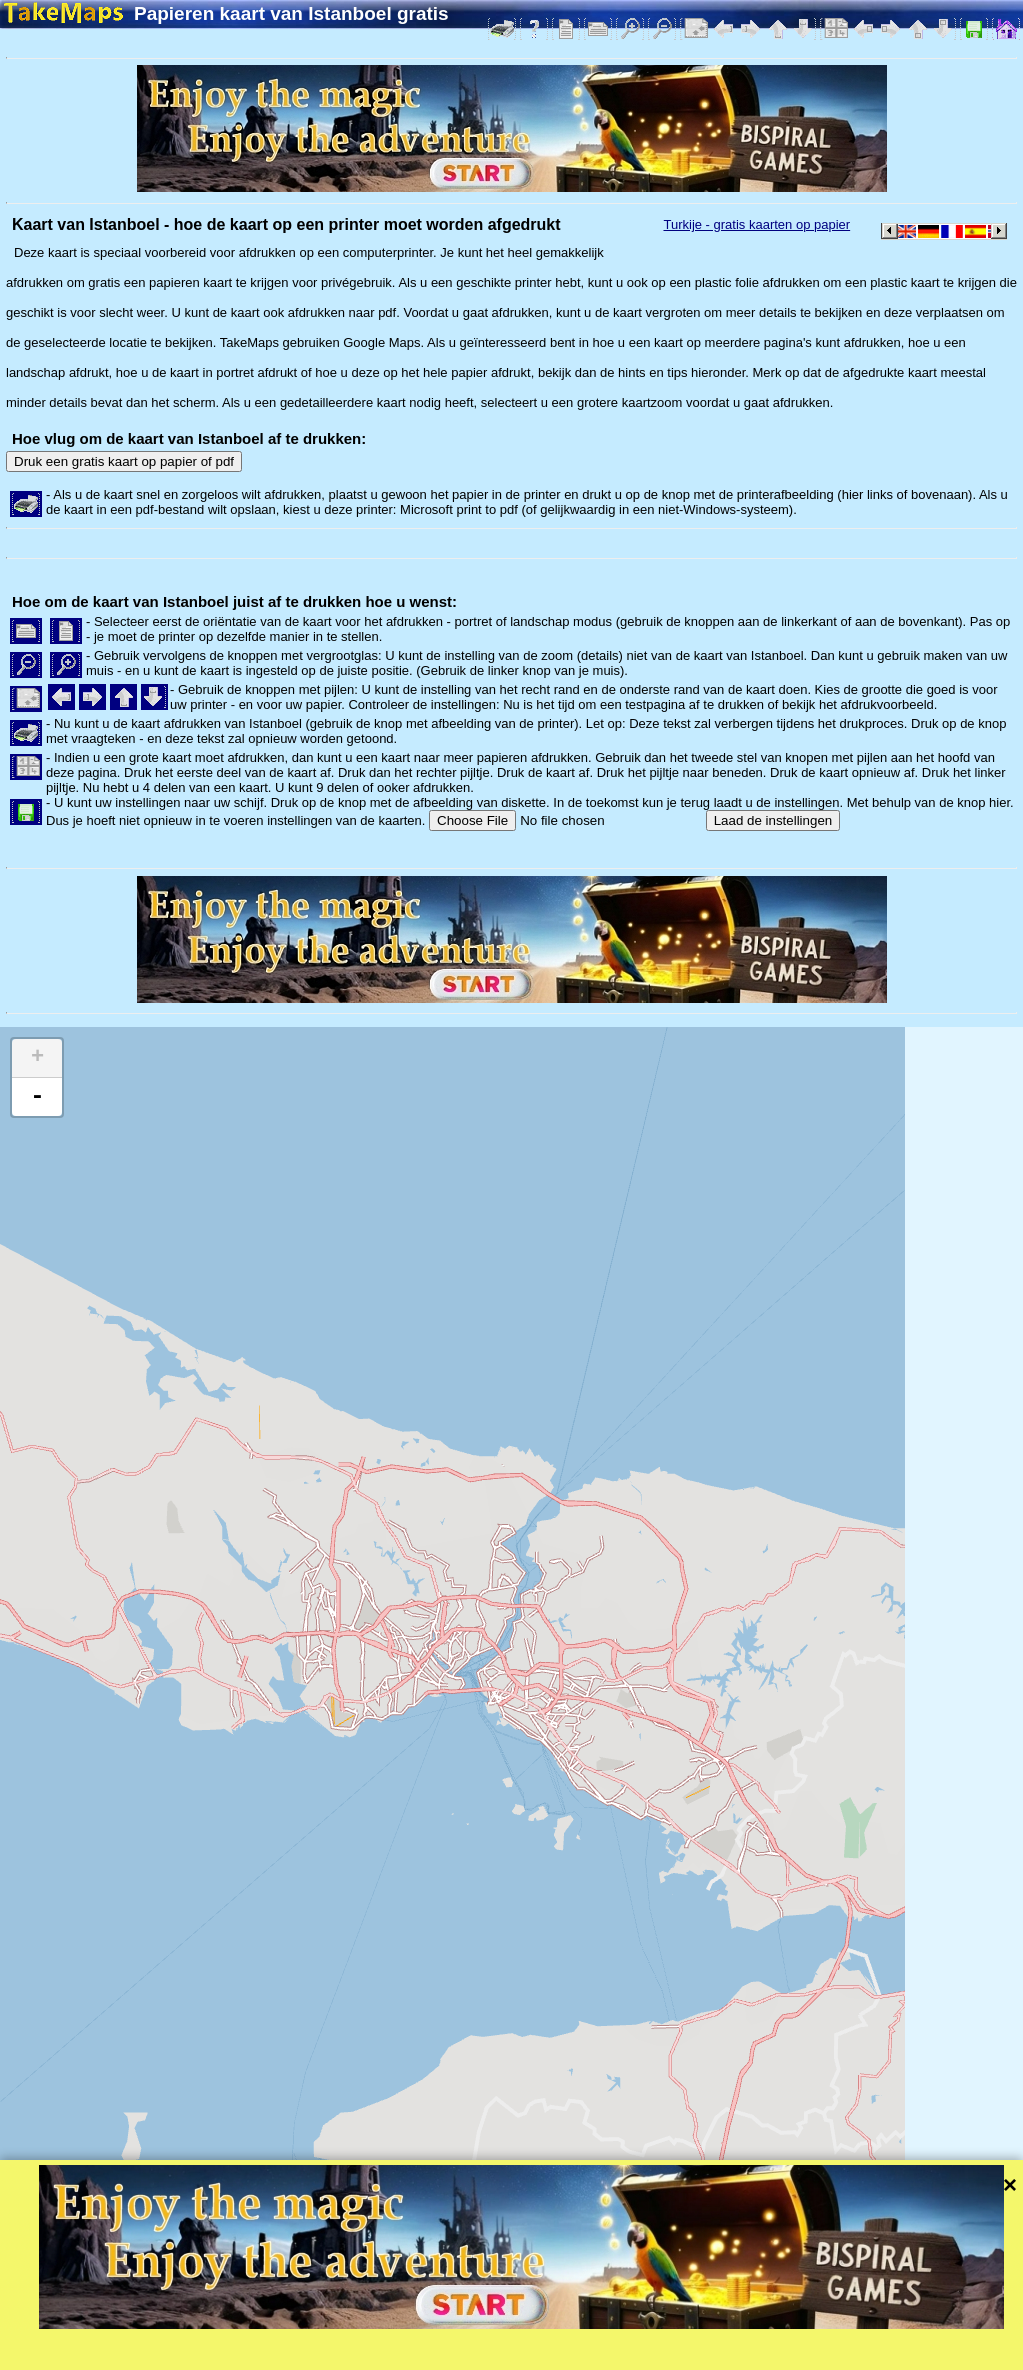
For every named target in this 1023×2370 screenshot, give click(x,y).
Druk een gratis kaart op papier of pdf (124, 461)
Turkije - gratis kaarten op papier (756, 224)
